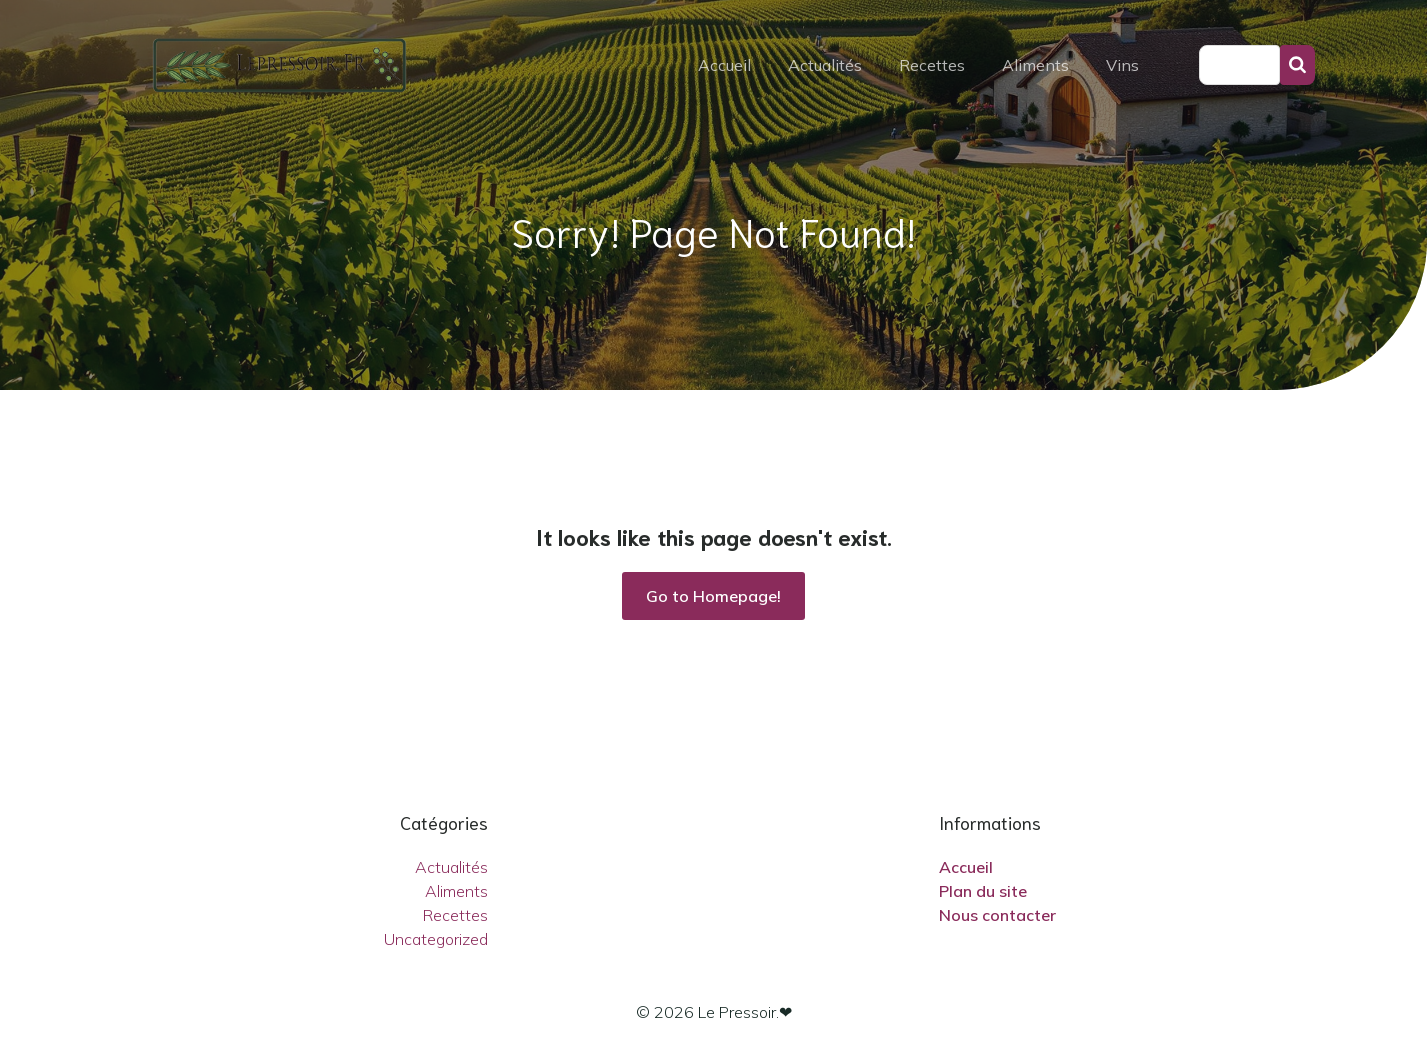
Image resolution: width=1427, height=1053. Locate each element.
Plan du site (983, 891)
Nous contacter (997, 915)
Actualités (825, 65)
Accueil (724, 65)
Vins (1122, 65)
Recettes (932, 65)
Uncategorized (436, 939)
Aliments (1035, 65)
